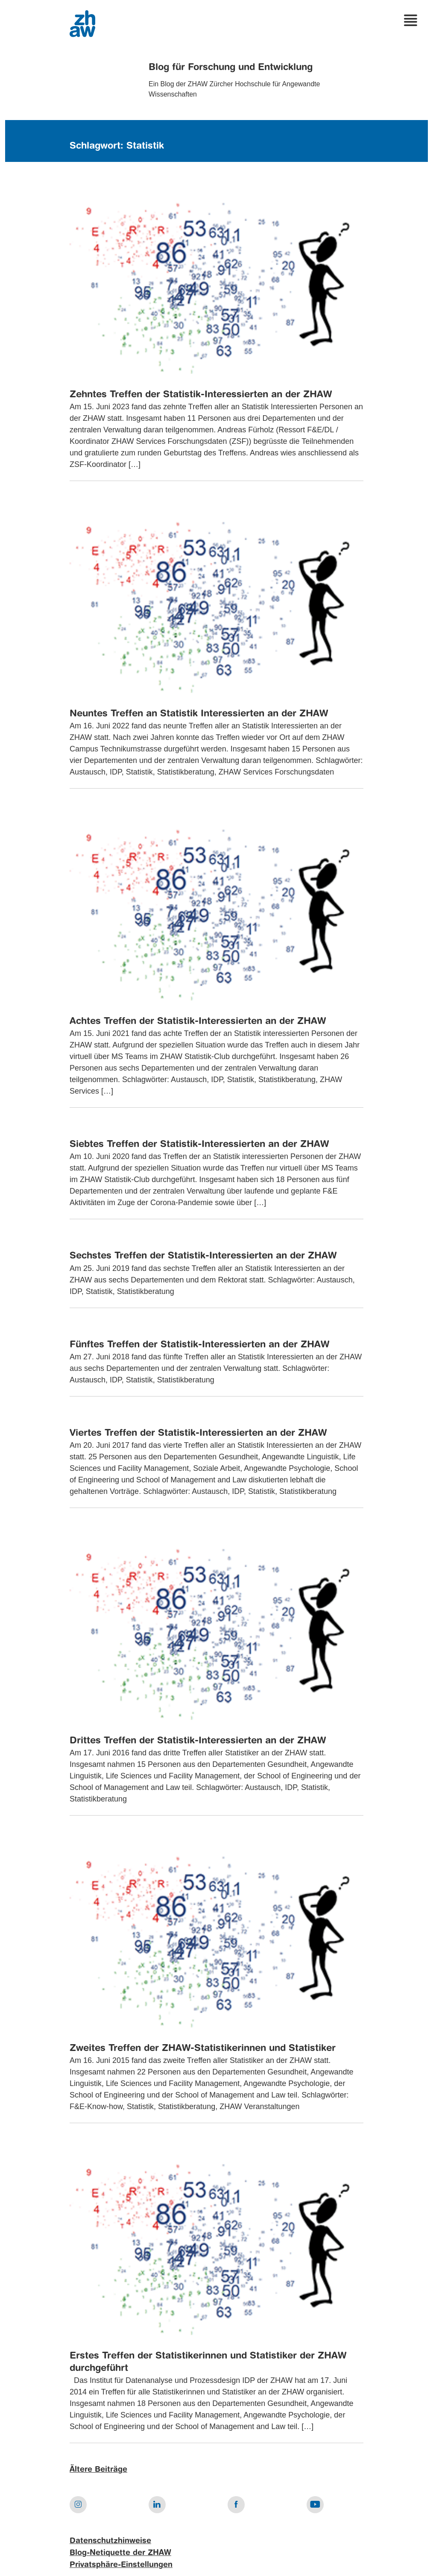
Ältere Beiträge (98, 2469)
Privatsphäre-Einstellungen (121, 2565)
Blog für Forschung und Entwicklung (231, 67)
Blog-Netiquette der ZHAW (120, 2553)
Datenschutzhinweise (110, 2541)
